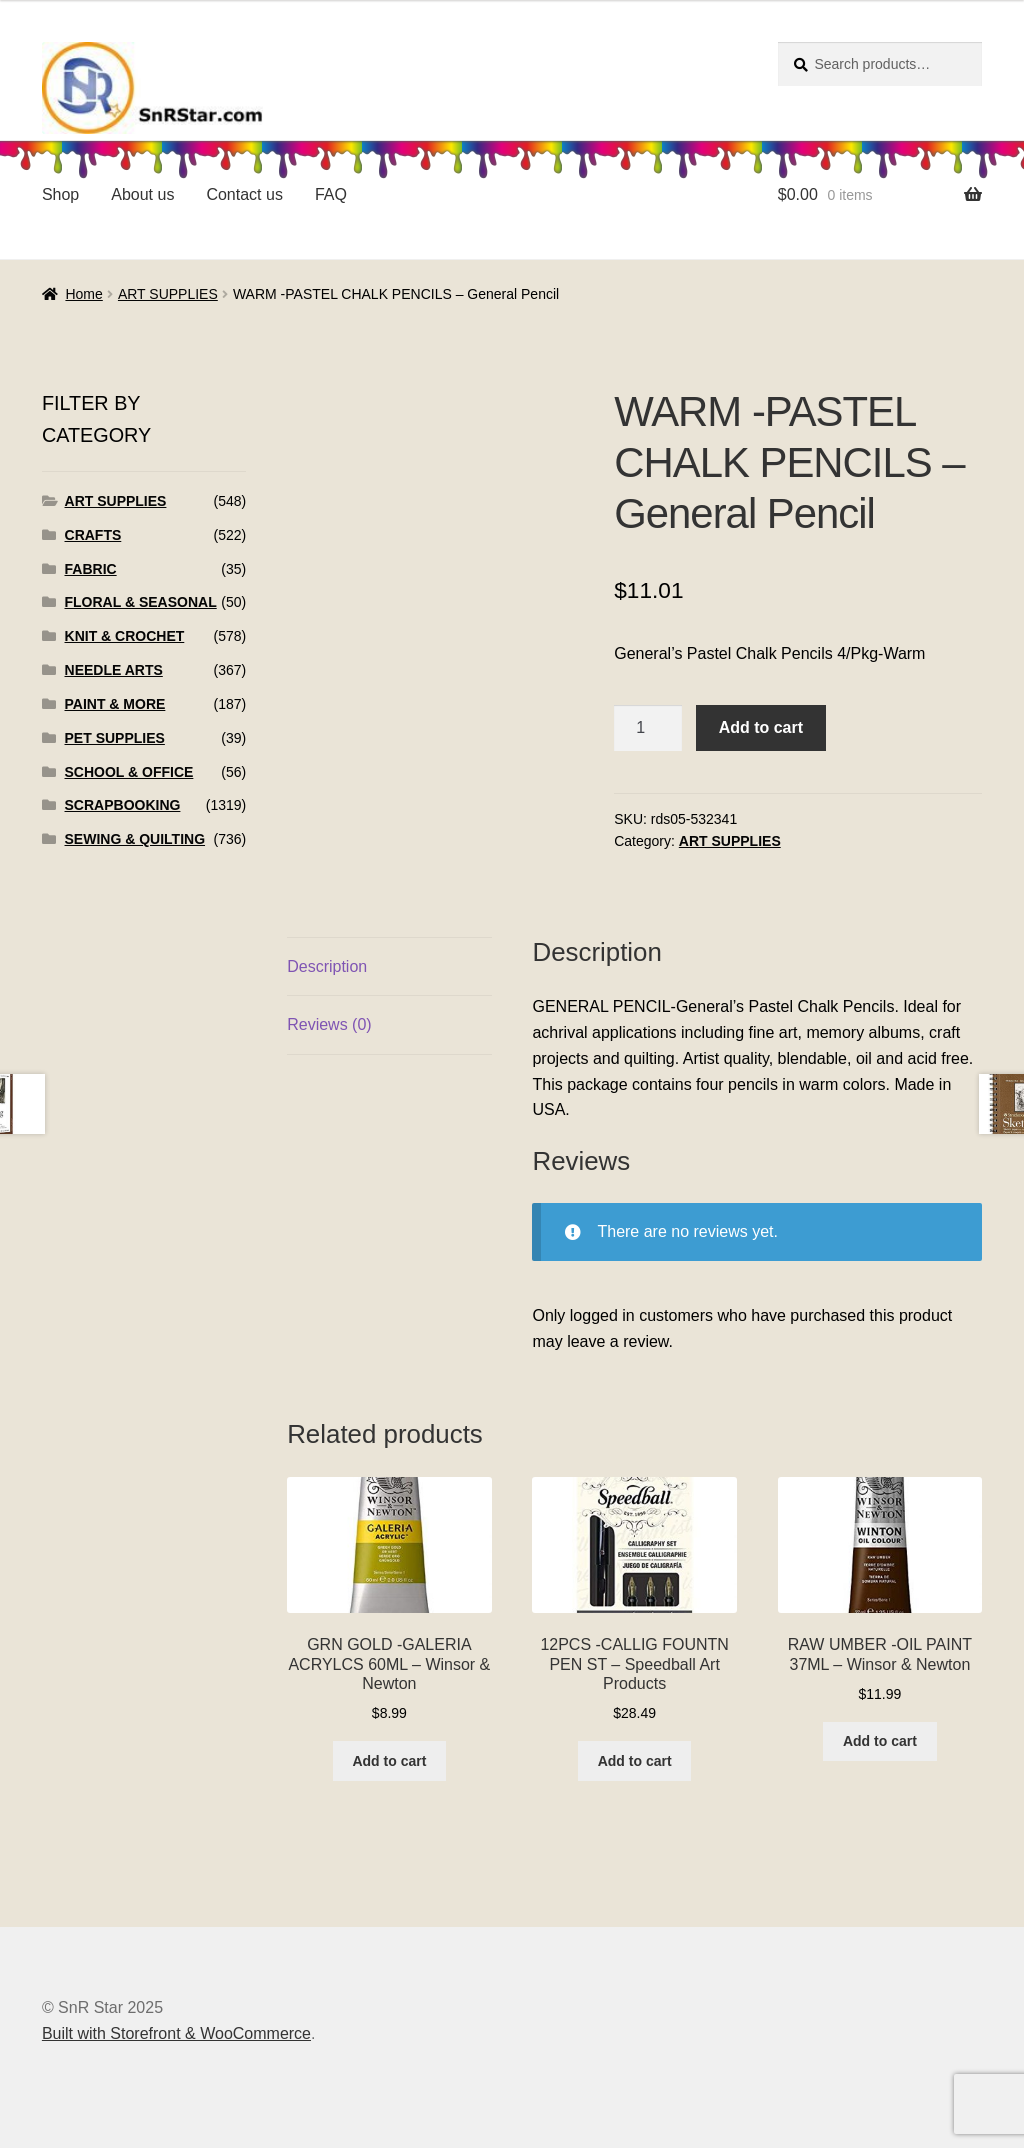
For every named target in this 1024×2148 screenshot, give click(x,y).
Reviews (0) (329, 1024)
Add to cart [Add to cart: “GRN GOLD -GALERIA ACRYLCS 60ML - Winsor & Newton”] (389, 1761)
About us (142, 194)
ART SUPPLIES (168, 294)
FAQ (331, 194)
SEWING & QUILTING (135, 839)
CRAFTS (93, 535)
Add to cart (761, 727)
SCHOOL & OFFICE (129, 772)
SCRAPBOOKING (123, 805)
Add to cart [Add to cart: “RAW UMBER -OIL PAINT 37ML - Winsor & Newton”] (880, 1741)
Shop (60, 194)
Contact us (244, 194)
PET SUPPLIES (115, 738)
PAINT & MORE (115, 704)
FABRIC (91, 569)
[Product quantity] (648, 728)
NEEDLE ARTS (114, 670)
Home (83, 294)
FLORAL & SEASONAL (141, 602)
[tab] (389, 967)
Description (327, 966)
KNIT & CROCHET (125, 636)
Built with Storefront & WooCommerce (176, 2033)
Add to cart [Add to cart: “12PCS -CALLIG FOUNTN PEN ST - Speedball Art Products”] (635, 1761)
